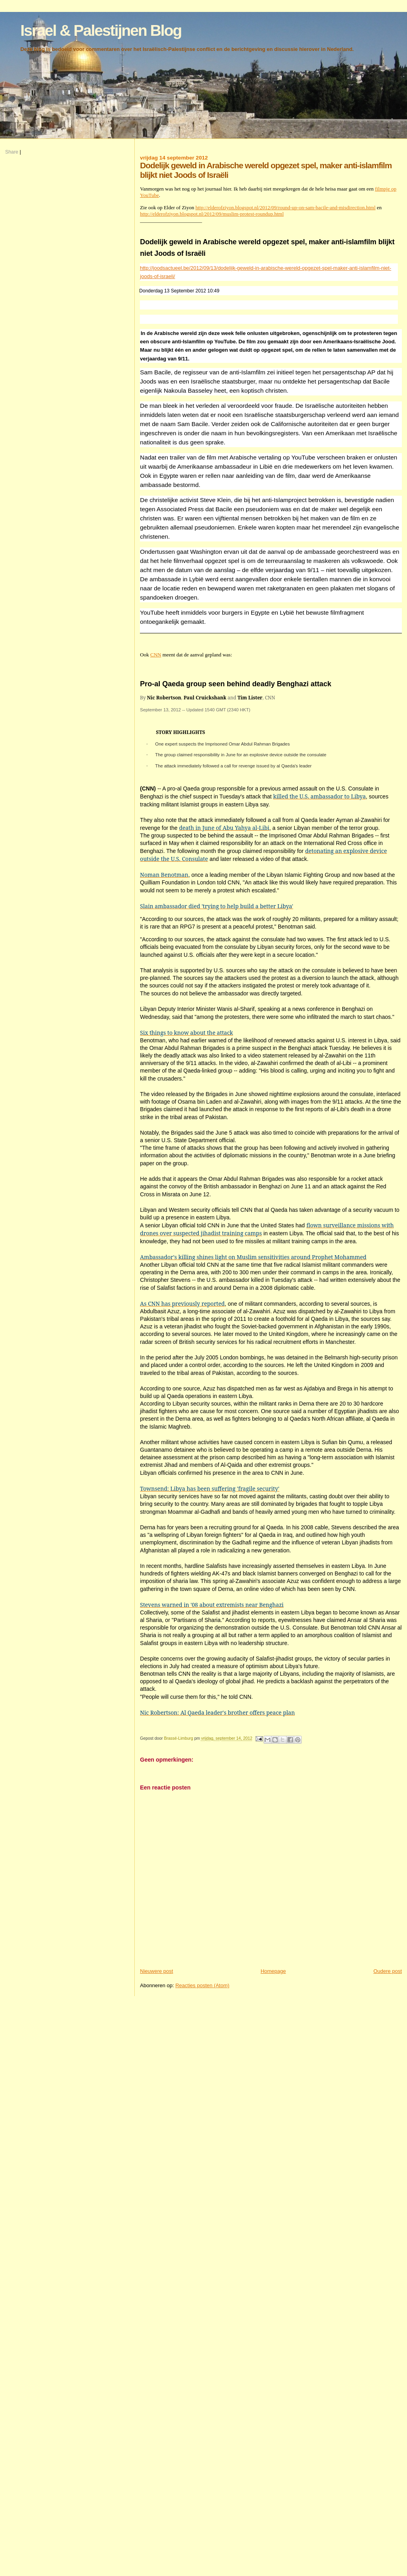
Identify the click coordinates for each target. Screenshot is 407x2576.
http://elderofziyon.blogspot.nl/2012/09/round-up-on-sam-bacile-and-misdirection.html (286, 207)
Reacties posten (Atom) (202, 1985)
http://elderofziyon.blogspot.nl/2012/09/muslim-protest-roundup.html (211, 214)
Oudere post (387, 1971)
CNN (155, 655)
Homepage (273, 1971)
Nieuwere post (156, 1971)
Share (11, 152)
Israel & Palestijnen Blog (100, 30)
